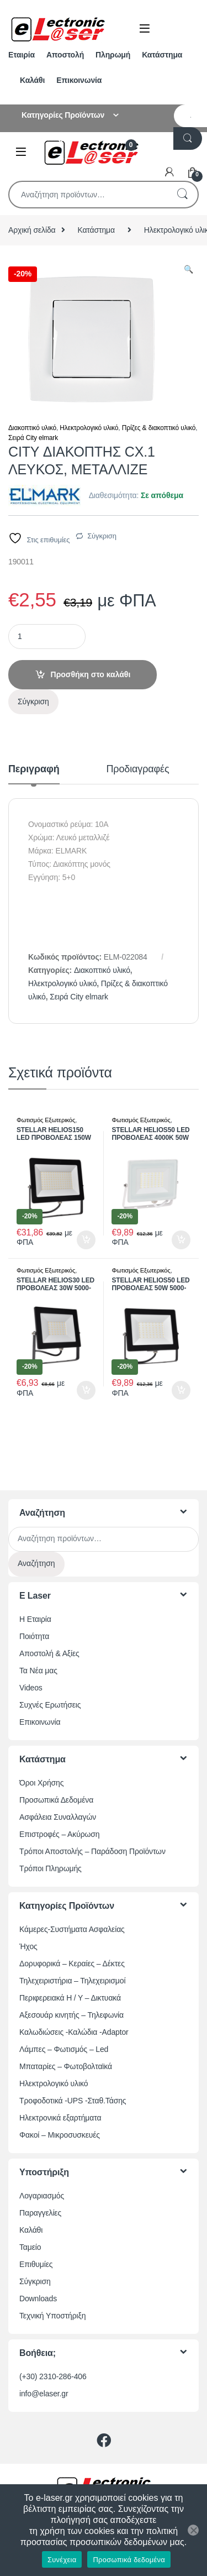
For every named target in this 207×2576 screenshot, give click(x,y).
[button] (188, 269)
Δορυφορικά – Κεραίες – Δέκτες (72, 1963)
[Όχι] (193, 2530)
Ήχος (28, 1946)
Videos (31, 1687)
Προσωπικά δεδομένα (129, 2560)
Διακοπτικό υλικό (32, 428)
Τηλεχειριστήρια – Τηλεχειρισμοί (72, 1980)
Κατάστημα (162, 54)
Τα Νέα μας (38, 1670)
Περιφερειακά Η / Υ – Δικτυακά (70, 1997)
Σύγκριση (101, 536)
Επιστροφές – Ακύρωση (59, 1834)
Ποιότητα (34, 1636)
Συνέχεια (61, 2560)
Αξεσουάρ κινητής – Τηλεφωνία (71, 2014)
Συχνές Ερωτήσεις (50, 1704)
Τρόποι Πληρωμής (50, 1868)
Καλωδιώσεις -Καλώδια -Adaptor (74, 2032)
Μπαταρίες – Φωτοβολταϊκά (65, 2066)
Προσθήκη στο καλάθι (91, 674)
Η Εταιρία (35, 1619)
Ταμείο (30, 2247)
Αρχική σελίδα (32, 230)
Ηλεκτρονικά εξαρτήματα (60, 2117)
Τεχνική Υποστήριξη (52, 2315)
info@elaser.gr (43, 2393)
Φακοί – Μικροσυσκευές (59, 2134)
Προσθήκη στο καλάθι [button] (86, 1240)
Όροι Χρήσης (41, 1782)
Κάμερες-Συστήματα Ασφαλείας (72, 1929)
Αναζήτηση (182, 194)
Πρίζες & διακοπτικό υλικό (159, 428)
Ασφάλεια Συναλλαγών (57, 1817)
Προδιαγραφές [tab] (138, 769)
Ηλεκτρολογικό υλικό (89, 428)
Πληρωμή (112, 54)
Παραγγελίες (40, 2212)
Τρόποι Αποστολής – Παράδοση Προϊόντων (92, 1851)
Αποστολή (65, 54)
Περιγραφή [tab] (34, 769)
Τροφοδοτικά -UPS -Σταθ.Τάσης (72, 2100)
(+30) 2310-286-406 (53, 2376)
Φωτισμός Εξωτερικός (46, 1120)
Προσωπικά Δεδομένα (56, 1799)
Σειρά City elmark (33, 438)
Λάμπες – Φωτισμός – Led (63, 2049)
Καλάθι (32, 80)
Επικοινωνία (79, 80)
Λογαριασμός (41, 2195)
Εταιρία (21, 54)
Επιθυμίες (35, 2264)
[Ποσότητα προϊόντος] (47, 636)
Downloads (38, 2298)
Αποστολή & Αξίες (49, 1653)
